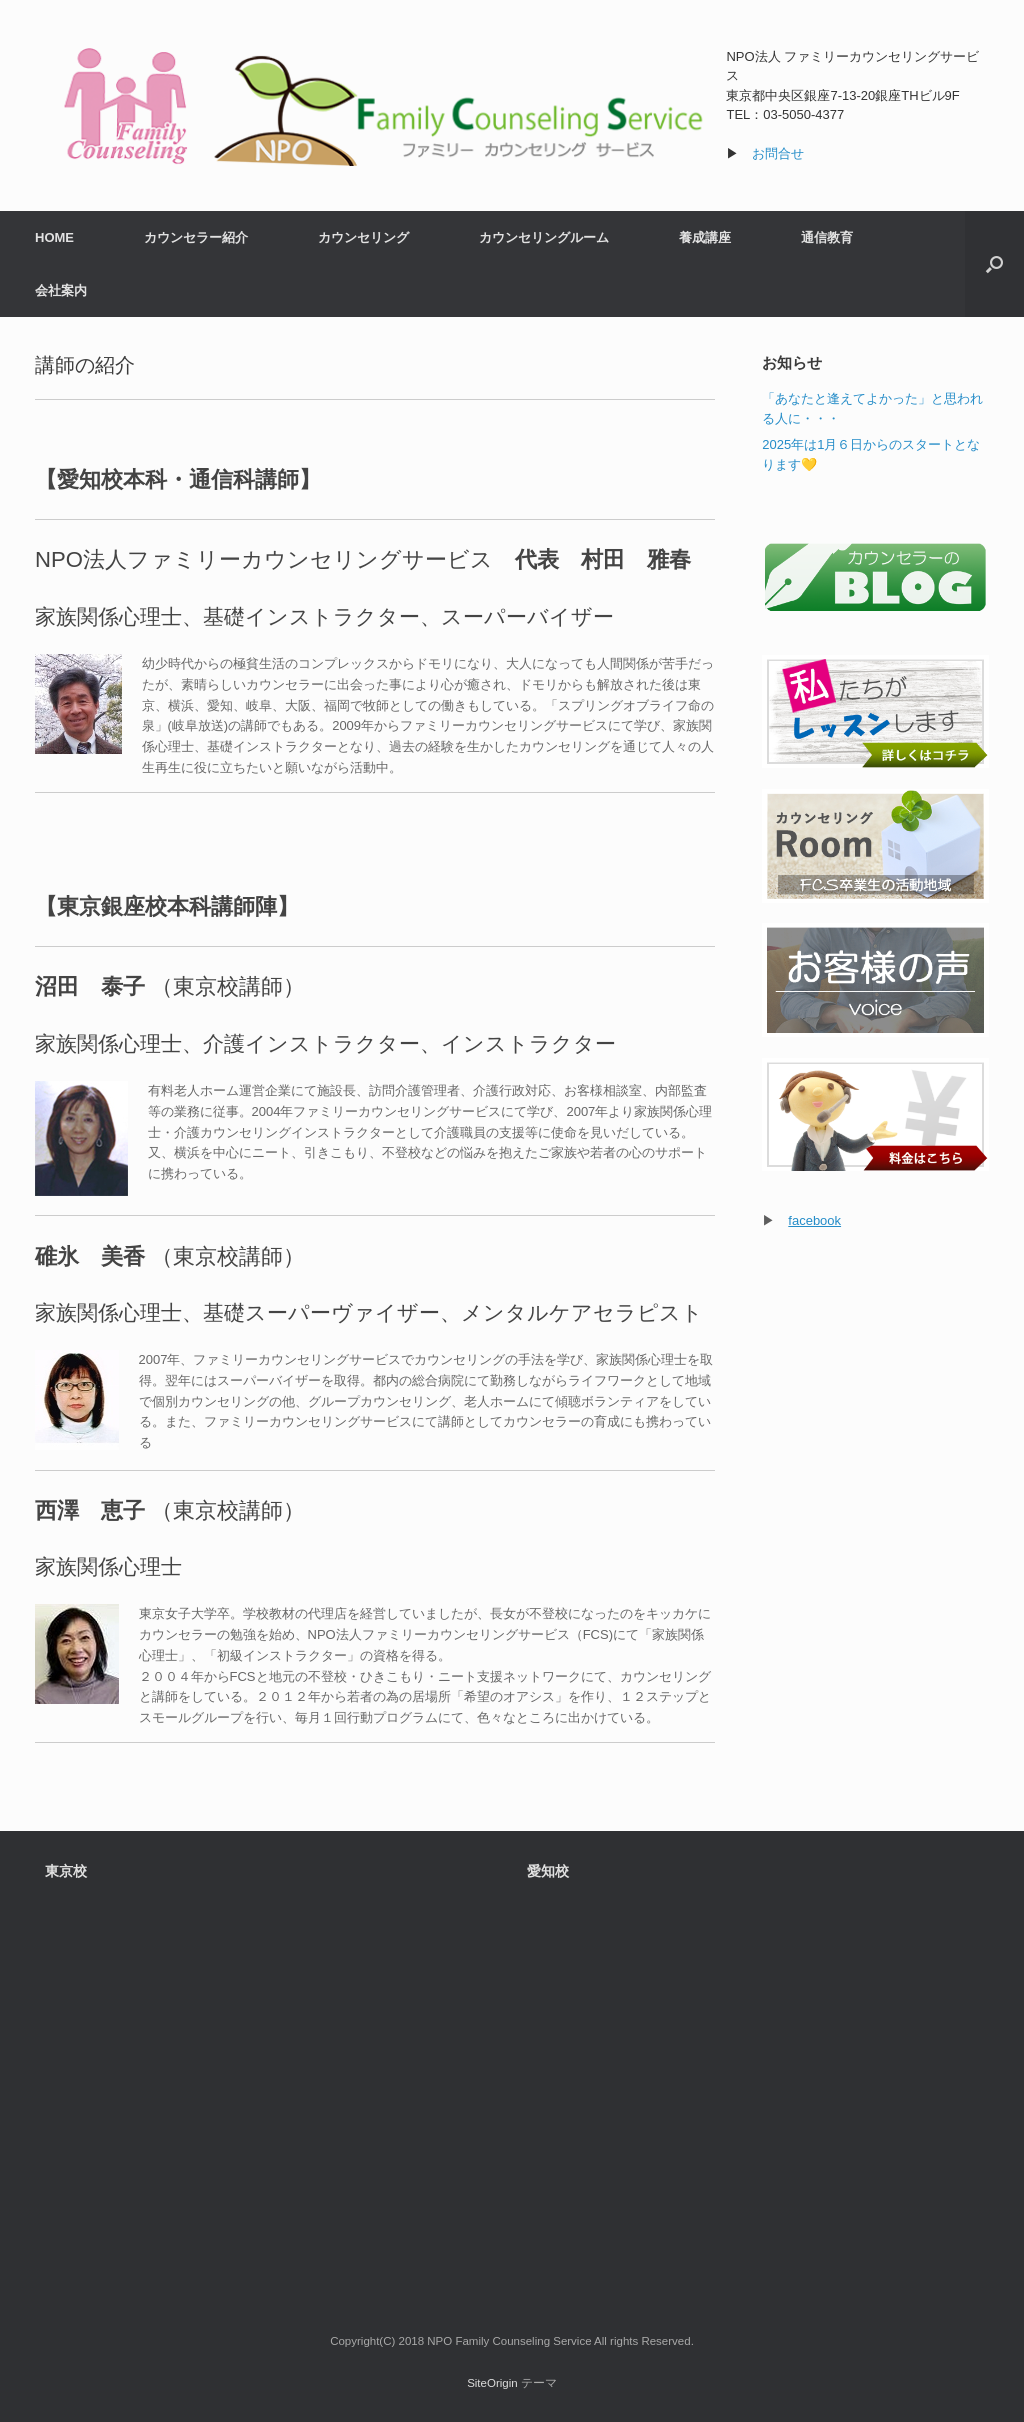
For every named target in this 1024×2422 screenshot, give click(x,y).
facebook (814, 1220)
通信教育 (827, 237)
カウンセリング (363, 237)
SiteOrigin (492, 2383)
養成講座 (705, 237)
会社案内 (61, 290)
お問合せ (778, 153)
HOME (54, 237)
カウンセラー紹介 (196, 237)
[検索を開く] (994, 264)
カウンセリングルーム (544, 237)
